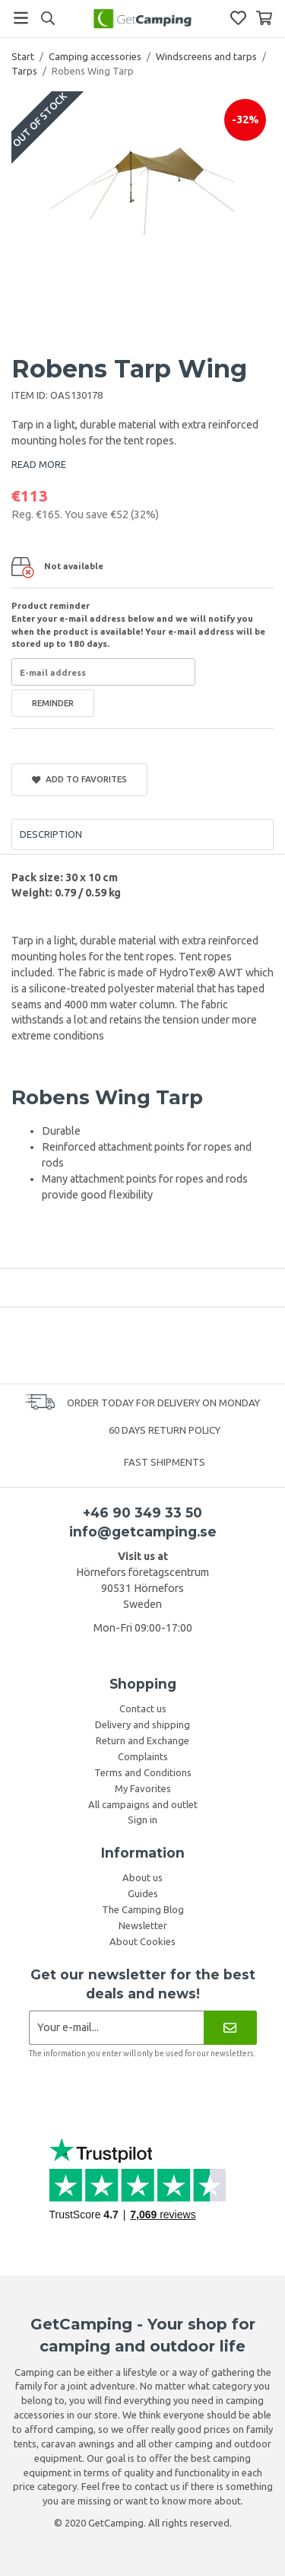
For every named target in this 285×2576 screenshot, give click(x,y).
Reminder (53, 703)
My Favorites (143, 1788)
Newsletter (143, 1925)
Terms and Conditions (143, 1772)
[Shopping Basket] (264, 18)
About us (142, 1877)
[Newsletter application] (116, 2028)
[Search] (47, 18)
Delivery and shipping (142, 1724)
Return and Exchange (142, 1740)
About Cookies (142, 1941)
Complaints (143, 1756)
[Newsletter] (230, 2028)
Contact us (142, 1708)
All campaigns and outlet (143, 1804)
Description (51, 834)
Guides (143, 1893)
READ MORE (38, 464)
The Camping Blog (143, 1909)
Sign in (142, 1819)
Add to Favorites (79, 779)
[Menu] (21, 18)
